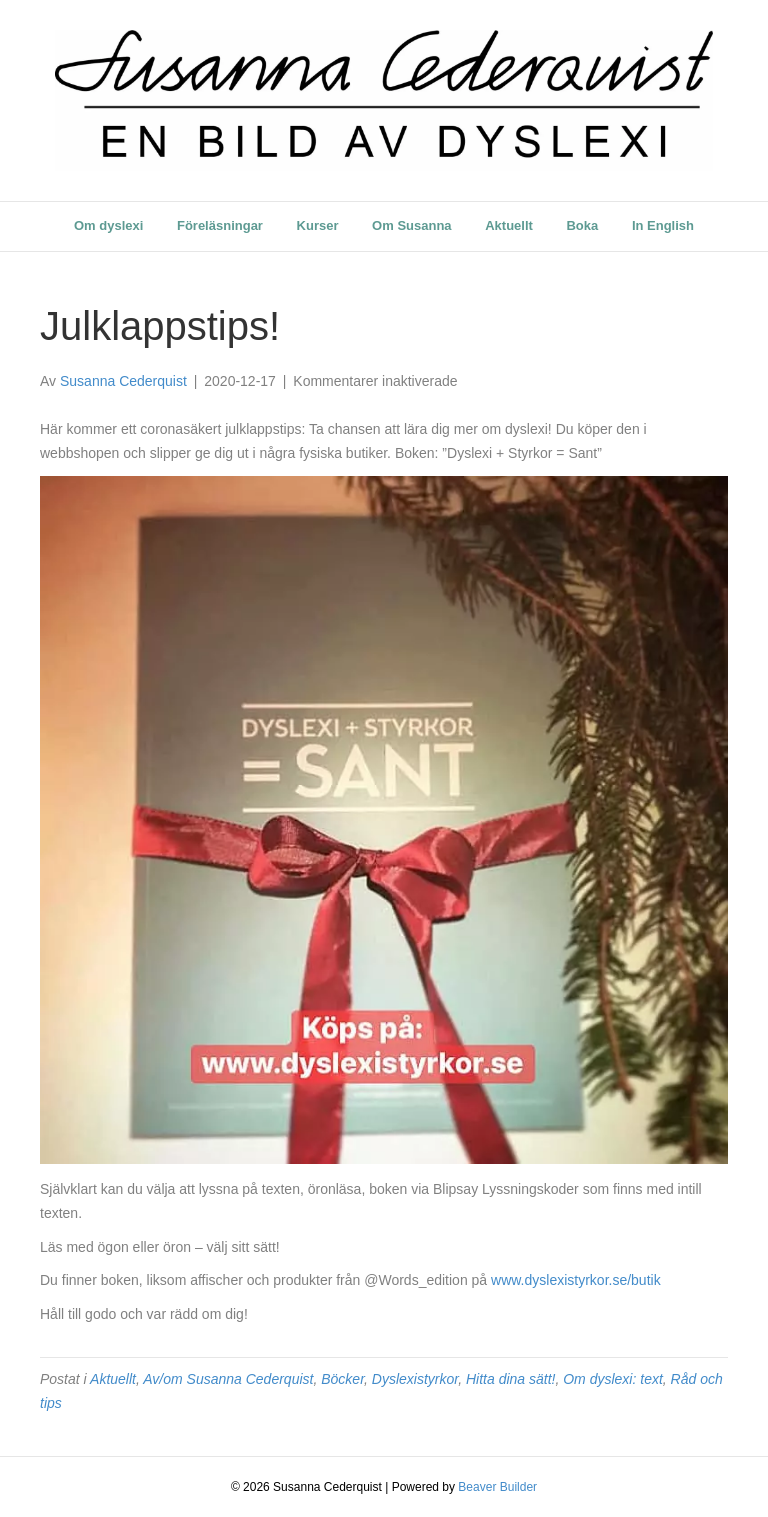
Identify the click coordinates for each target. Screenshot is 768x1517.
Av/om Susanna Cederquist (228, 1379)
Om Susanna (411, 225)
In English (663, 225)
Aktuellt (509, 225)
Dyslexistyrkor (415, 1379)
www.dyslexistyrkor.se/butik (576, 1280)
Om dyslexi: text (613, 1379)
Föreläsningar (220, 225)
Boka (582, 225)
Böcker (342, 1379)
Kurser (318, 225)
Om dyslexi (108, 225)
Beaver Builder (497, 1487)
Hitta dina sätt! (511, 1379)
